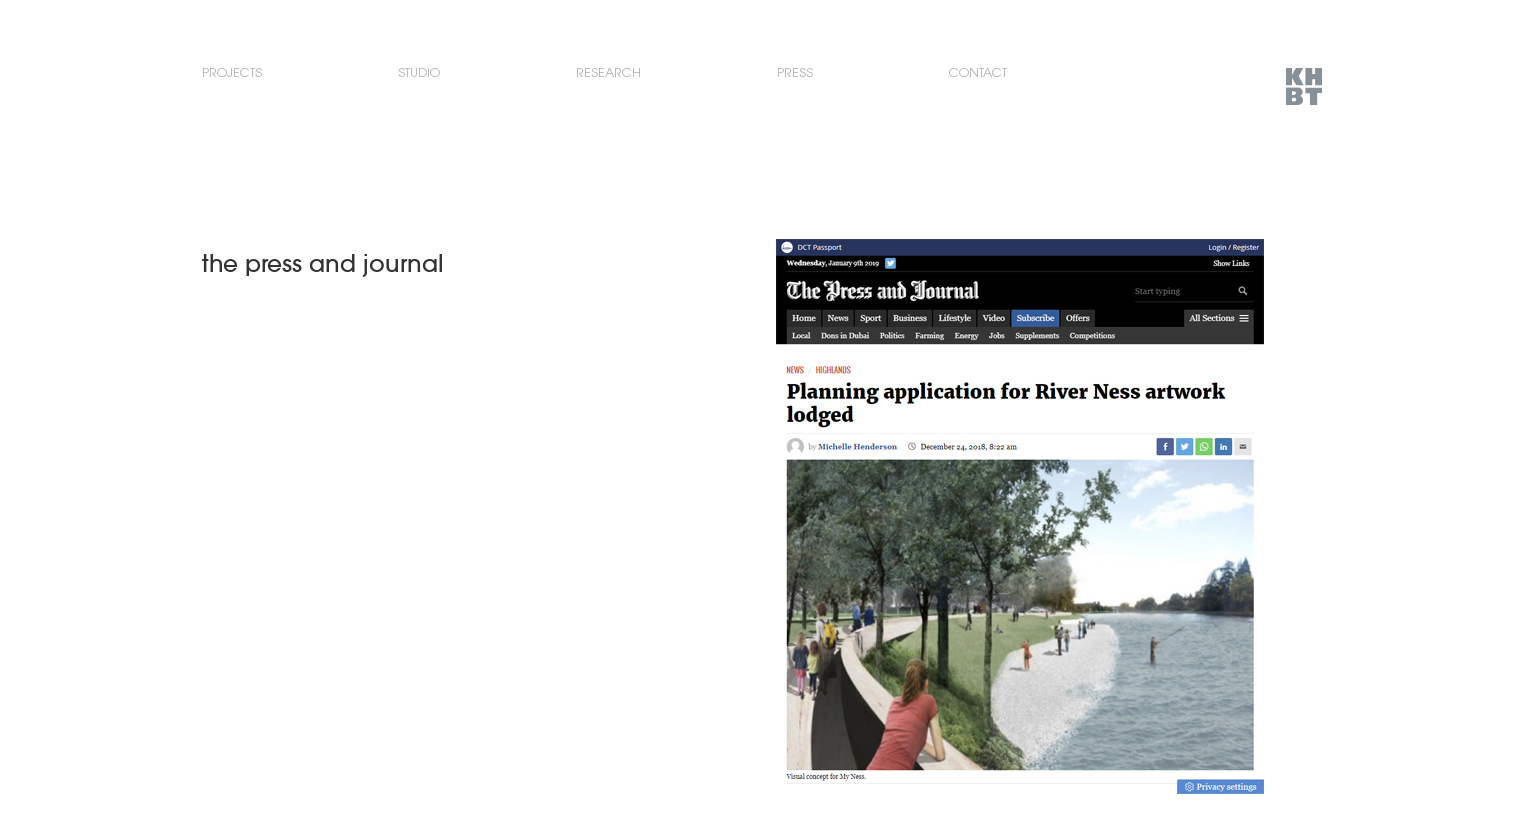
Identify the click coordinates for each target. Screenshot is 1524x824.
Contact (978, 72)
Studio (419, 72)
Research (608, 72)
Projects (232, 72)
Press (795, 72)
